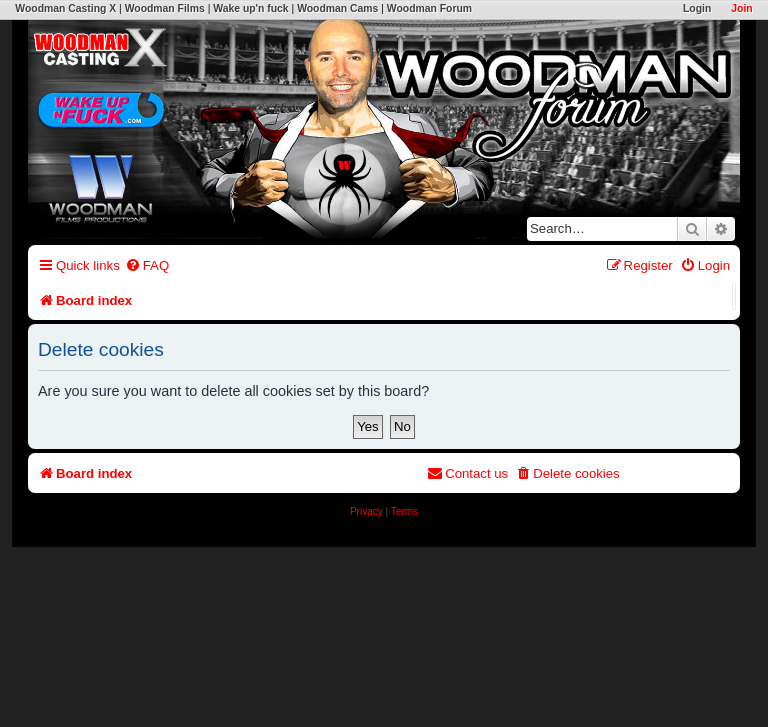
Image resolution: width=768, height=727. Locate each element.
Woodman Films (165, 8)
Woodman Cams (337, 8)
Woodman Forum (429, 8)
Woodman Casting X (65, 8)
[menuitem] (147, 265)
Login (697, 8)
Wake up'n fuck (250, 8)
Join (741, 8)
